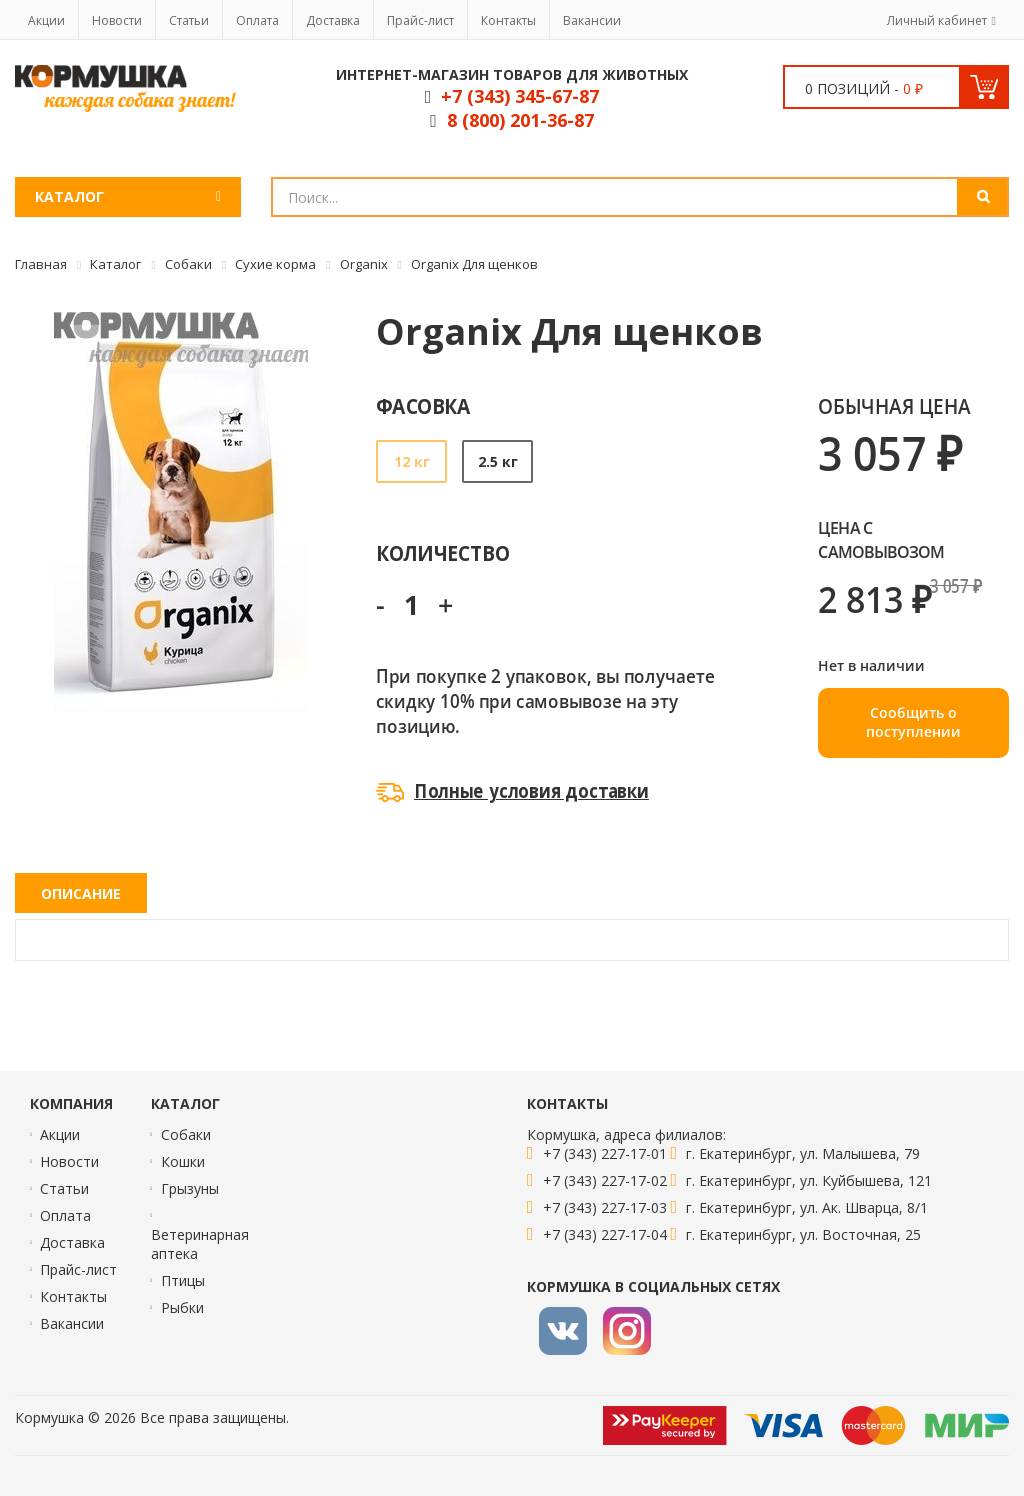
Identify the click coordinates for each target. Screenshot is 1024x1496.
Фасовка (423, 405)
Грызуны (190, 1188)
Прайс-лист (420, 20)
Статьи (189, 20)
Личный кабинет (937, 20)
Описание (81, 893)
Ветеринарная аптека (200, 1244)
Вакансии (592, 20)
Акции (46, 20)
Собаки (186, 1134)
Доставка (333, 20)
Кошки (183, 1161)
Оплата (257, 20)
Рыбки (182, 1307)
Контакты (508, 20)
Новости (117, 20)
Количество (442, 552)
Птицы (183, 1280)
